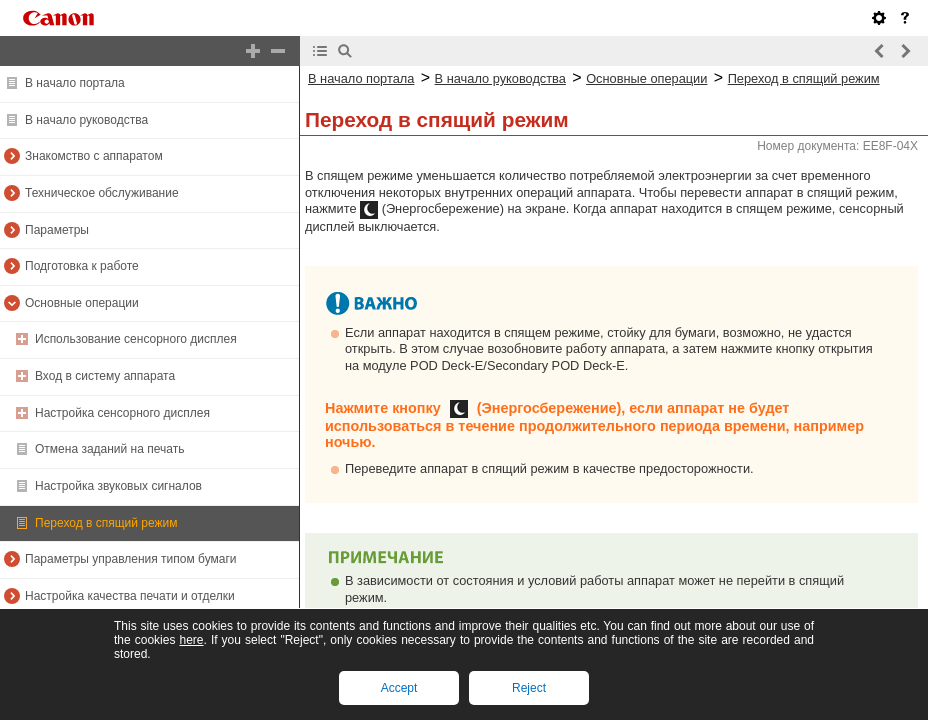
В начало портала (75, 83)
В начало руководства (86, 120)
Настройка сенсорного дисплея (122, 413)
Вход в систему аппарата (105, 376)
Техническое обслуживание (102, 193)
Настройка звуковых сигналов (118, 486)
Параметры (57, 230)
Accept (399, 688)
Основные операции (82, 303)
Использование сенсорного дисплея (136, 339)
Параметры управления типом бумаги (131, 559)
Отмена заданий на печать (109, 449)
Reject (529, 688)
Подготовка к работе (82, 266)
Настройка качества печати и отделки (130, 596)
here (191, 640)
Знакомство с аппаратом (94, 156)
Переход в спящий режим (106, 523)
